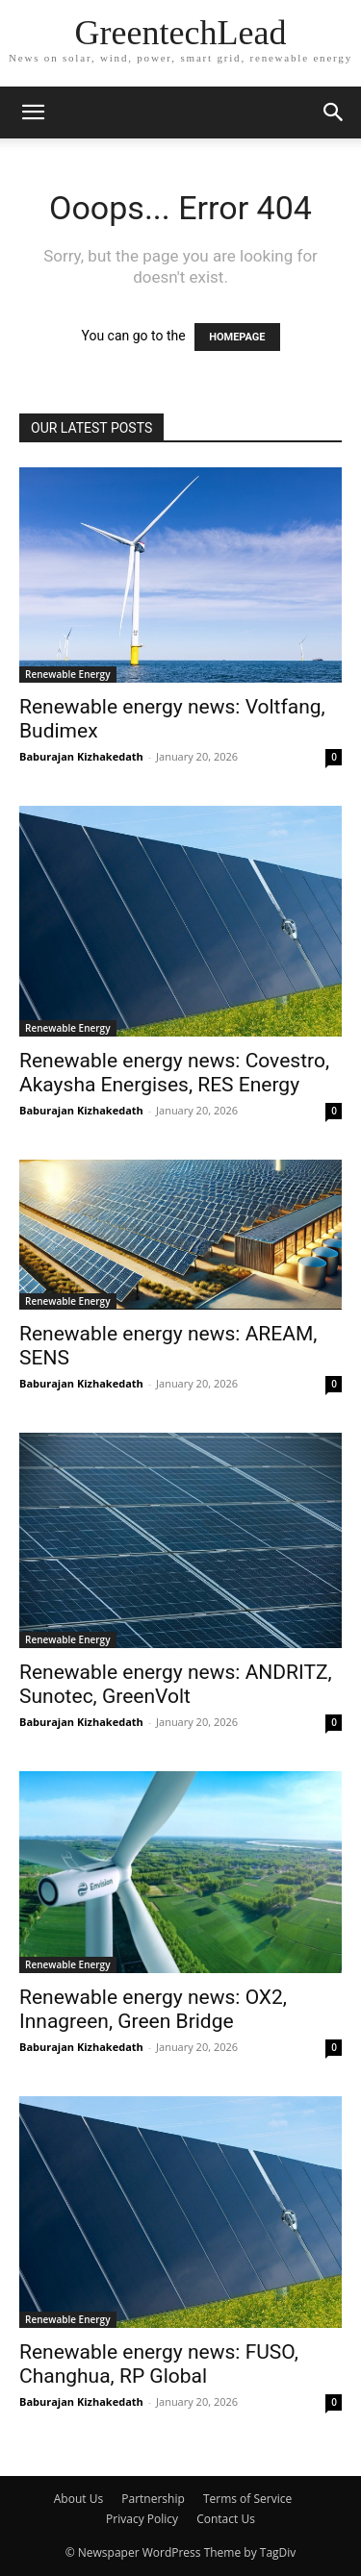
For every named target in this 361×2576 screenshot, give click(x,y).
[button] (33, 112)
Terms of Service (247, 2498)
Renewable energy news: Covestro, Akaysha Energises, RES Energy (174, 1072)
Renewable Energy (68, 674)
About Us (78, 2498)
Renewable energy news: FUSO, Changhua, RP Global (158, 2364)
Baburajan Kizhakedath (81, 756)
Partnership (153, 2498)
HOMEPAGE (237, 337)
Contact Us (225, 2519)
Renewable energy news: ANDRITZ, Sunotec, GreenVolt (175, 1684)
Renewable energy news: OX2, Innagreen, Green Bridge (153, 2009)
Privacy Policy (142, 2519)
